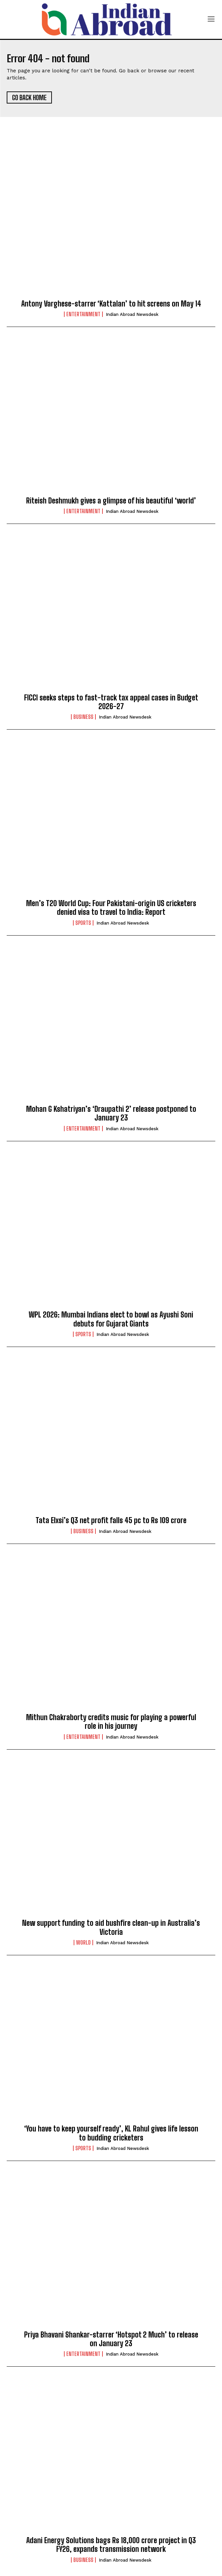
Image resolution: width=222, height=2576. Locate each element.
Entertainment (83, 314)
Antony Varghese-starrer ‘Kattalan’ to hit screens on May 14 (111, 303)
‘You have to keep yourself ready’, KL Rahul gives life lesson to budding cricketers (111, 2133)
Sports (83, 923)
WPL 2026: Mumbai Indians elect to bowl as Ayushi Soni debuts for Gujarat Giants (111, 1319)
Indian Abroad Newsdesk (132, 314)
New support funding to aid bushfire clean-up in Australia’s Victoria (111, 1927)
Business (83, 717)
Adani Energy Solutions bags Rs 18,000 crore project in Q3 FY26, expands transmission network (111, 2545)
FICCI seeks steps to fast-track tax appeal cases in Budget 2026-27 (111, 702)
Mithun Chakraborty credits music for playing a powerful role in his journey (111, 1722)
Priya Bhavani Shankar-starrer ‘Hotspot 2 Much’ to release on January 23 (111, 2339)
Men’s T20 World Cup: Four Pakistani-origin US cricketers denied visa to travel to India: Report (111, 908)
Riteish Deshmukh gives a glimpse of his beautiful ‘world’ (111, 500)
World (83, 1942)
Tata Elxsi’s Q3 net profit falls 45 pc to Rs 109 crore (111, 1520)
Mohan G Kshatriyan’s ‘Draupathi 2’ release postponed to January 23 (111, 1113)
